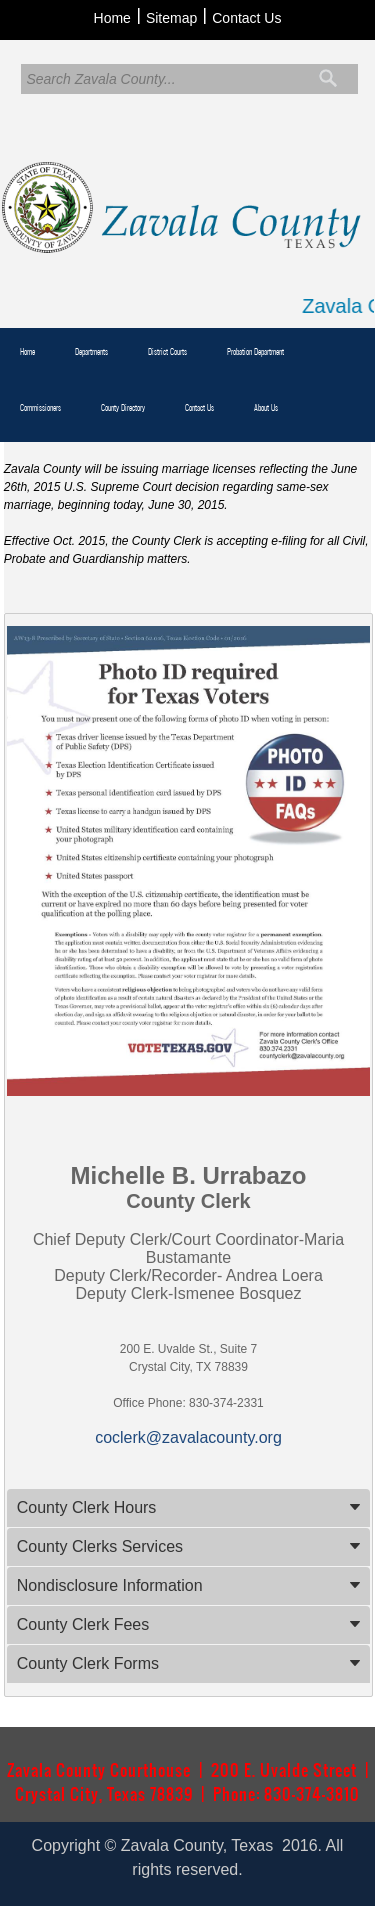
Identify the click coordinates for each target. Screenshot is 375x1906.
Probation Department (255, 352)
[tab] (189, 1508)
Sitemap (171, 18)
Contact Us (246, 18)
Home (112, 18)
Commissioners (40, 408)
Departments (91, 352)
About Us (266, 408)
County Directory (123, 408)
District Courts (167, 352)
